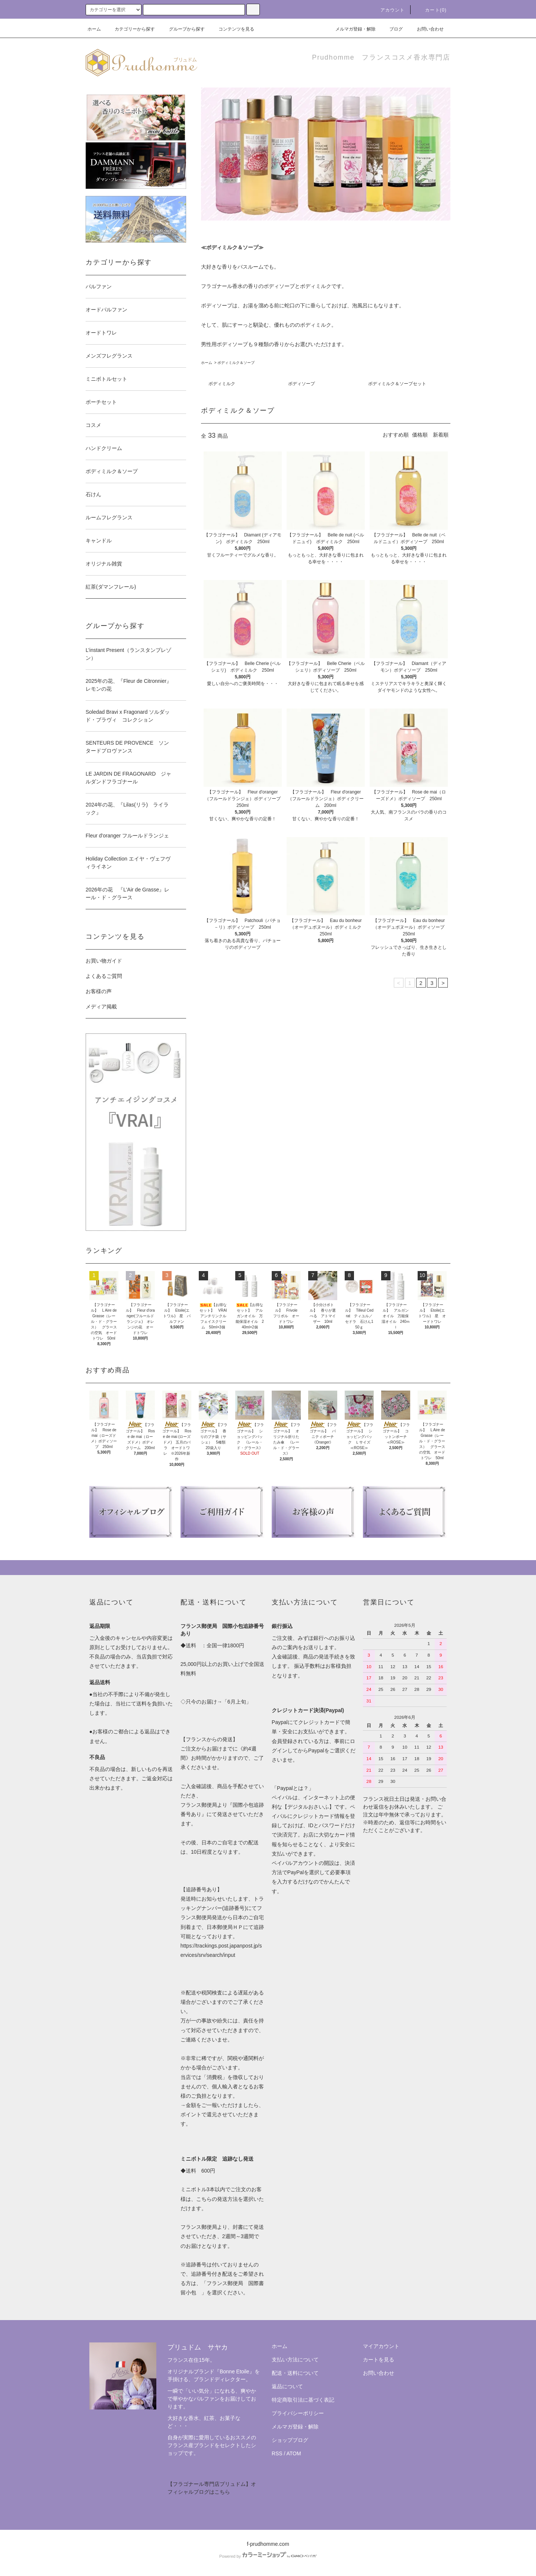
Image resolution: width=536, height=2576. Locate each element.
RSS (277, 2453)
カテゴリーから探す (130, 29)
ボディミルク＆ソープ (236, 363)
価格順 (420, 435)
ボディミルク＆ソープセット (397, 383)
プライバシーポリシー (298, 2413)
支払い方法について (295, 2360)
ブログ (391, 29)
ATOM (294, 2453)
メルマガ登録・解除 (351, 29)
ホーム (94, 29)
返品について (287, 2386)
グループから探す (182, 29)
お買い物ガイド (104, 961)
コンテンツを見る (232, 29)
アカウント (388, 10)
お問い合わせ (426, 29)
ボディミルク (221, 383)
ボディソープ (301, 383)
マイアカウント (381, 2346)
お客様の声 (99, 991)
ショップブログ (290, 2440)
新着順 (441, 435)
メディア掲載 (101, 1007)
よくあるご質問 (104, 976)
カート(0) (431, 10)
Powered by (268, 2556)
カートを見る (378, 2360)
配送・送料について (295, 2373)
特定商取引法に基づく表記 (303, 2400)
